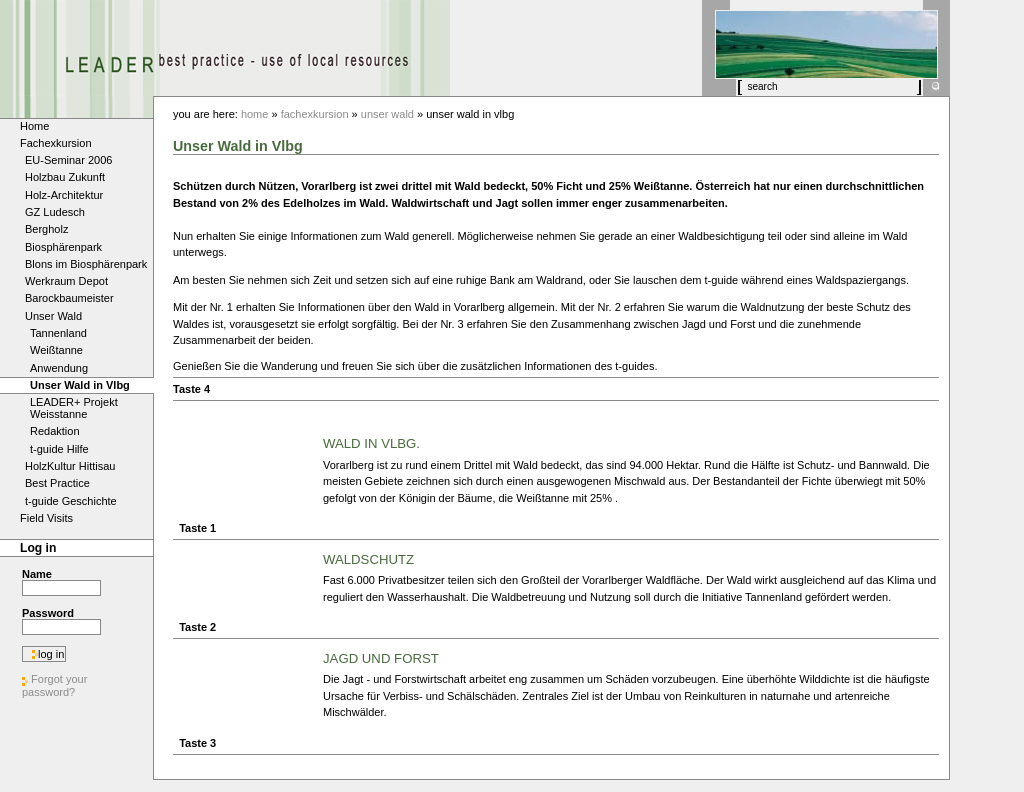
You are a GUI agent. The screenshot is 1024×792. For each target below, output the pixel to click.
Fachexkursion (315, 114)
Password (48, 613)
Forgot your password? (54, 685)
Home (255, 114)
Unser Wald (387, 114)
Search (744, 78)
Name (37, 574)
